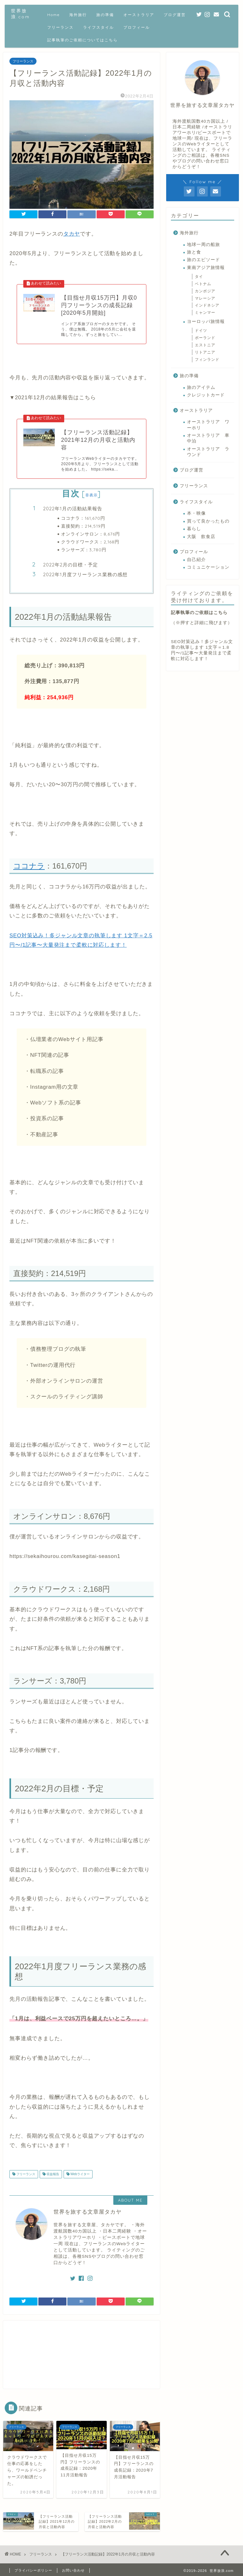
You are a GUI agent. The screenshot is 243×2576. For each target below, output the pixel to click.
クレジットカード (206, 395)
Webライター (80, 2174)
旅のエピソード (203, 259)
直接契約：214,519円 (83, 526)
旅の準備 (105, 14)
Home (53, 14)
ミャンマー (205, 312)
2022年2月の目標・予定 (70, 565)
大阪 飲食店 (201, 536)
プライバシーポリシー (33, 2570)
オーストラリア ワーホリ (208, 424)
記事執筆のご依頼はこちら (199, 612)
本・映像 (196, 513)
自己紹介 (196, 559)
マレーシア (205, 298)
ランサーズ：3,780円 (83, 549)
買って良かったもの (208, 521)
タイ (201, 276)
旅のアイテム (201, 387)
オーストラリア (138, 14)
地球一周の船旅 (203, 244)
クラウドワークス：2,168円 (90, 541)
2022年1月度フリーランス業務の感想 (85, 574)
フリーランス (60, 27)
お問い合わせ (73, 2570)
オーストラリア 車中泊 (208, 438)
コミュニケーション (208, 567)
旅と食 (194, 252)
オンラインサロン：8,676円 (90, 533)
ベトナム (203, 284)
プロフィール (136, 27)
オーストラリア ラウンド (208, 452)
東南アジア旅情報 (206, 267)
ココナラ (29, 866)
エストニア (205, 345)
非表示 (91, 495)
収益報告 (52, 2174)
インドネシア (207, 305)
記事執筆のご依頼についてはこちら (82, 40)
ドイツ (203, 330)
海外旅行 (78, 14)
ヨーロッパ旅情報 (206, 321)
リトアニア (205, 352)
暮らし (194, 528)
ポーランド (205, 338)
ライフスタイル (98, 27)
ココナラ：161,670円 (83, 518)
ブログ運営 (175, 14)
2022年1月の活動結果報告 (72, 509)
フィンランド (207, 359)
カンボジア (205, 291)
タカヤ (71, 234)
